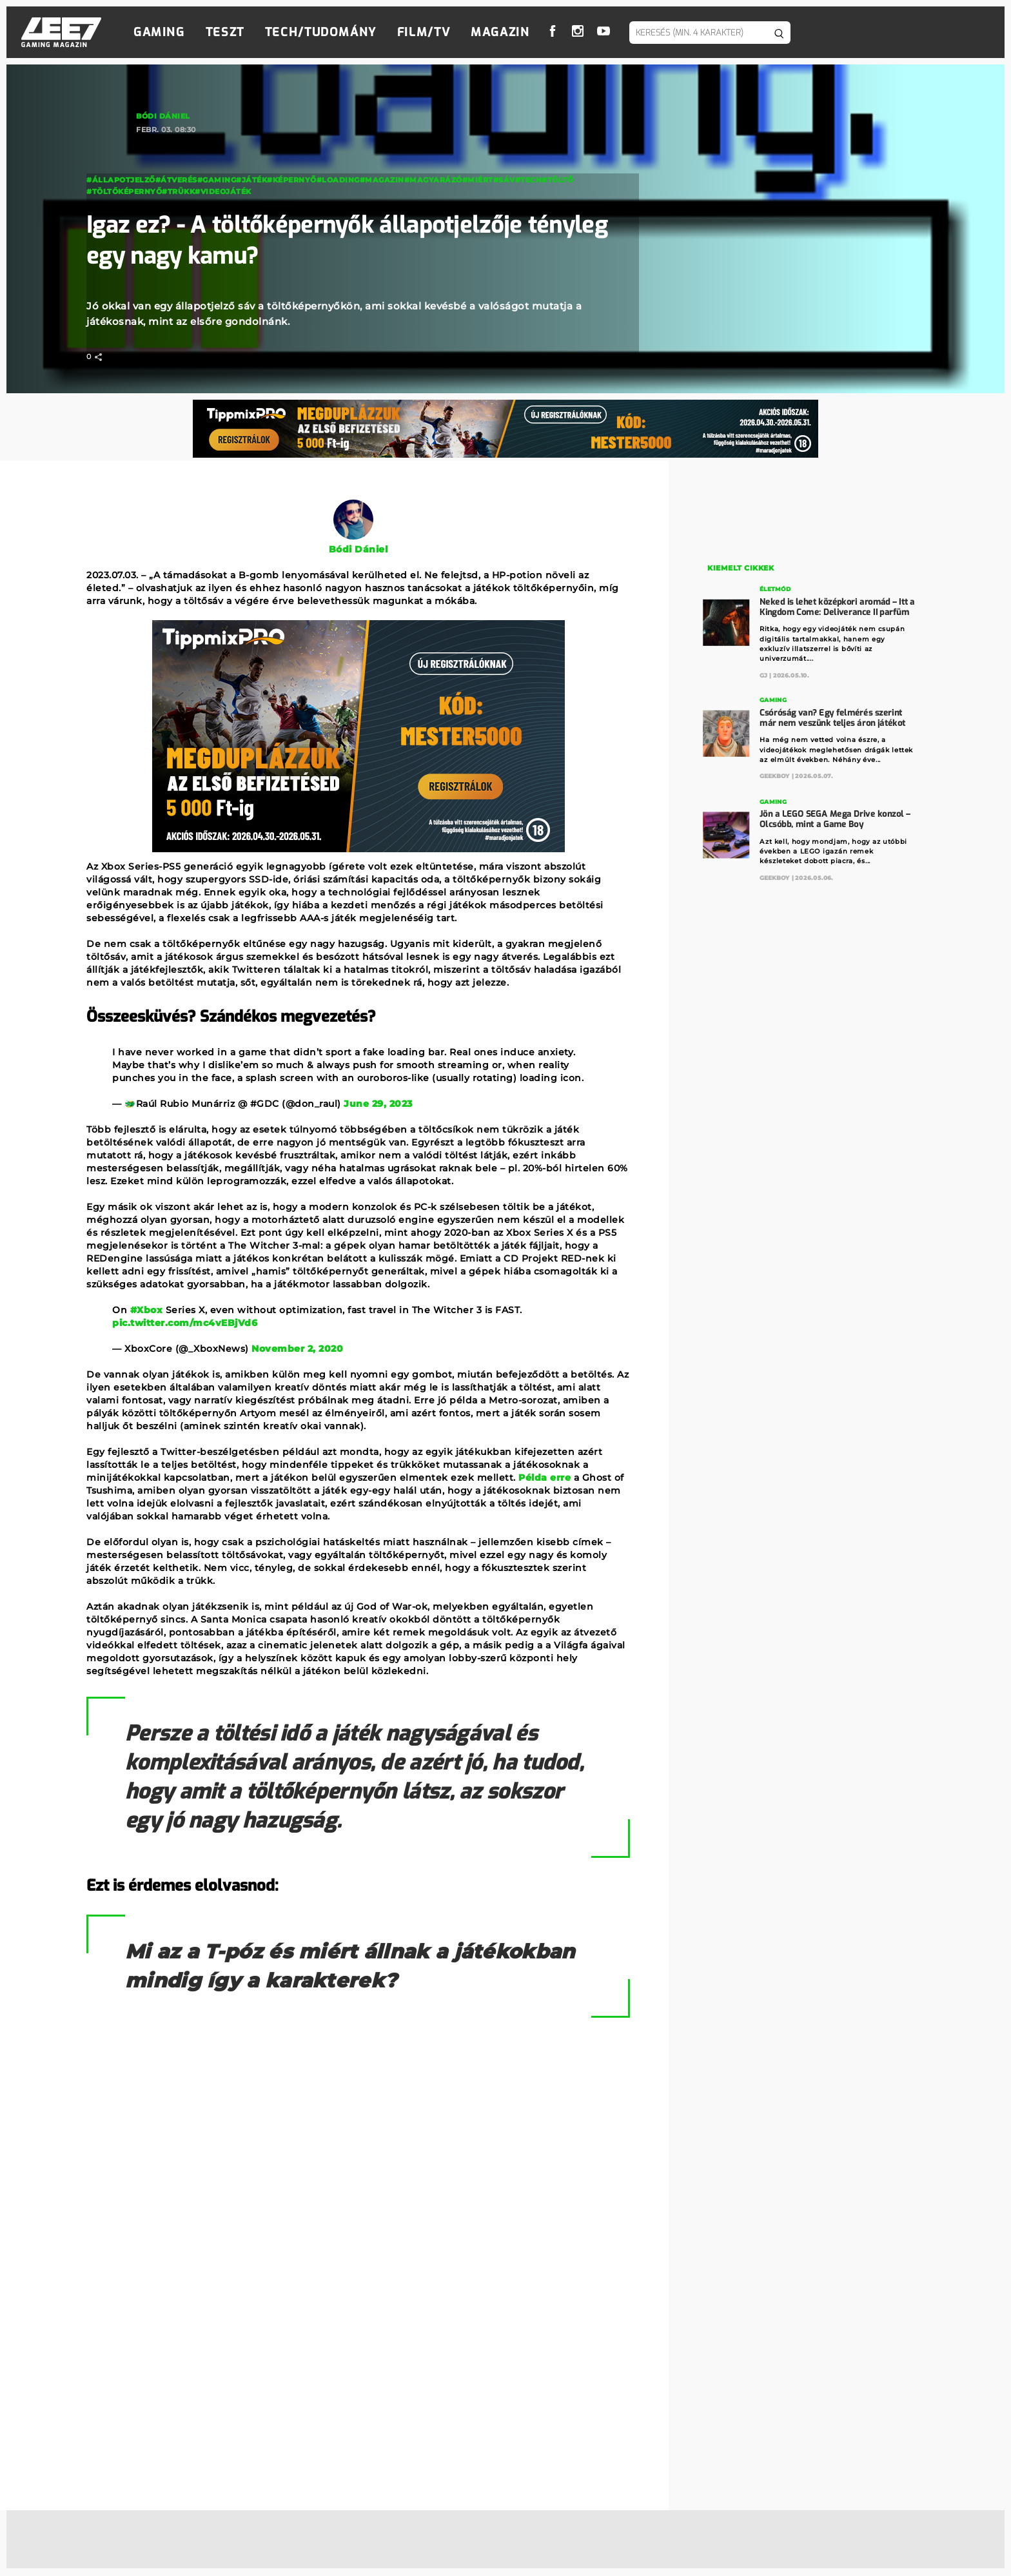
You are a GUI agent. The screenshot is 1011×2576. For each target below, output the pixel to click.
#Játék (251, 179)
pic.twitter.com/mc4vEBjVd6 (184, 1323)
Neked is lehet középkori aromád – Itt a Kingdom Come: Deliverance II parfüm (838, 606)
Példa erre (544, 1477)
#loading (338, 179)
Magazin (500, 32)
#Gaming (217, 179)
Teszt (225, 32)
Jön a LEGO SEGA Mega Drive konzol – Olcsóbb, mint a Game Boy (835, 818)
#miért (477, 179)
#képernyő (292, 179)
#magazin (382, 179)
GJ (764, 674)
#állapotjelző (120, 179)
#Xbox (146, 1310)
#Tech (528, 179)
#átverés (176, 179)
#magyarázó (433, 179)
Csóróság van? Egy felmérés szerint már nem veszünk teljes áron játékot (833, 717)
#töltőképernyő (124, 191)
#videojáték (223, 191)
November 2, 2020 (297, 1348)
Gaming (159, 32)
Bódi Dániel (163, 116)
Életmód (775, 588)
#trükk (178, 191)
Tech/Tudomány (321, 32)
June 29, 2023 (378, 1103)
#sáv (504, 179)
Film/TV (423, 32)
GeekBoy (775, 775)
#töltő (557, 179)
